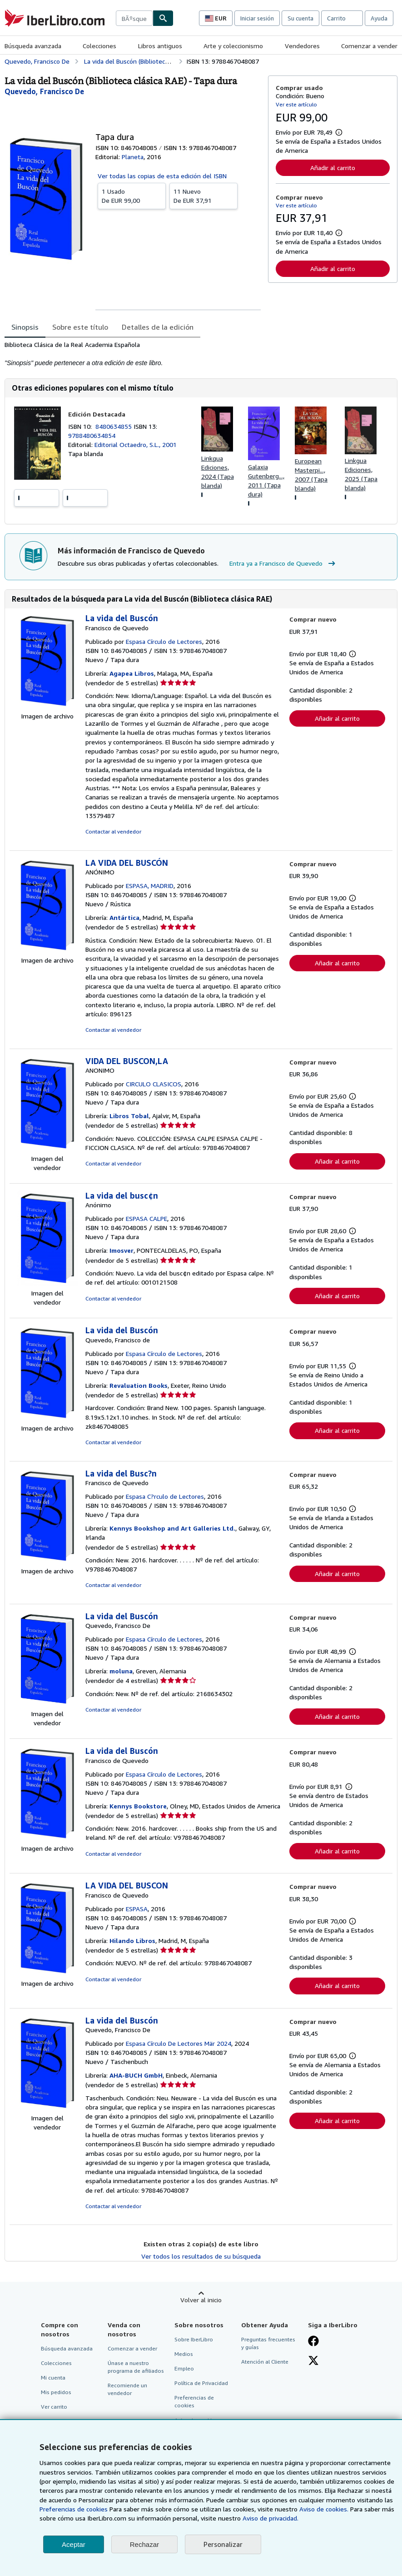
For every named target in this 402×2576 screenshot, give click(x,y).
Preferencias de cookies (74, 2509)
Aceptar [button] (73, 2544)
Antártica (124, 917)
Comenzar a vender (369, 46)
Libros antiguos (160, 46)
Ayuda (379, 18)
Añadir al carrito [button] (332, 167)
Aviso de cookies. (323, 2509)
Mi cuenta (53, 2377)
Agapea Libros (131, 673)
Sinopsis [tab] (25, 326)
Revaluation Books (138, 1385)
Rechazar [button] (144, 2544)
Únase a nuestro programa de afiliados (136, 2367)
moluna (121, 1671)
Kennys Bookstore (138, 1806)
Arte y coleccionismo (233, 46)
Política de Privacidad (201, 2383)
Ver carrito (54, 2406)
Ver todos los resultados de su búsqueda (201, 2256)
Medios (183, 2353)
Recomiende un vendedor (127, 2389)
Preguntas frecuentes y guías (268, 2343)
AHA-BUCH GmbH (136, 2075)
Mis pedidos (56, 2392)
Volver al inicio (201, 2300)
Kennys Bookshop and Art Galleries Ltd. (172, 1528)
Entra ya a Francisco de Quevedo (283, 563)
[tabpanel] (133, 353)
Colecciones (99, 46)
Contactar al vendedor (113, 831)
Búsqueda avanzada (33, 46)
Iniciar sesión (257, 18)
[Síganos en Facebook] (313, 2341)
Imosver (121, 1250)
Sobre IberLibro (193, 2339)
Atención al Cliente (264, 2361)
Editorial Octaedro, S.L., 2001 (135, 444)
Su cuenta (300, 18)
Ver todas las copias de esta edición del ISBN (162, 176)
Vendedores (302, 46)
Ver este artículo (296, 104)
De (132, 195)
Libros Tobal (129, 1116)
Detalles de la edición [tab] (158, 326)
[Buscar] (163, 18)
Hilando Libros (132, 1940)
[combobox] (134, 18)
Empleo (184, 2368)
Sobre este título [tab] (80, 326)
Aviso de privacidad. (270, 2518)
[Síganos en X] (313, 2361)
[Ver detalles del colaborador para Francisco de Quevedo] (44, 91)
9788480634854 (91, 435)
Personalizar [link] (223, 2544)
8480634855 (114, 426)
